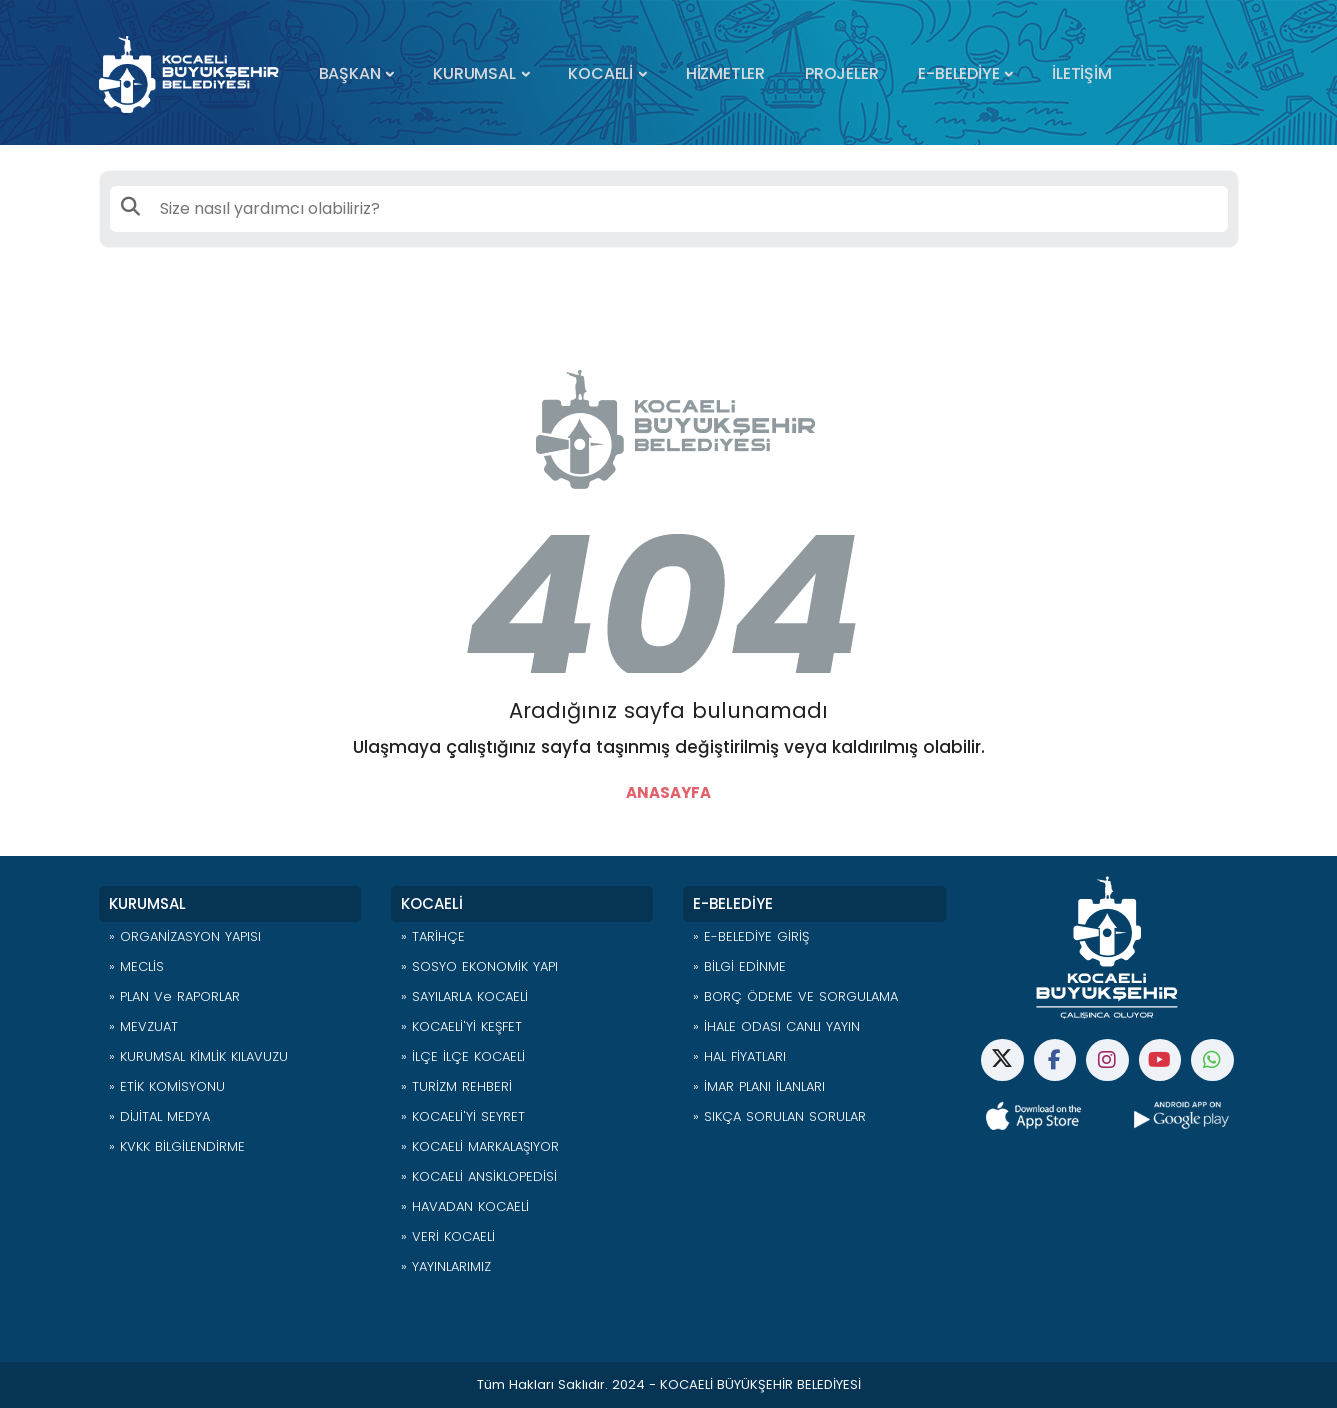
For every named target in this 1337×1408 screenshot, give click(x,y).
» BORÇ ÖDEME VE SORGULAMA (795, 996)
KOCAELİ (600, 73)
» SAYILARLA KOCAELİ (464, 996)
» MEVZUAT (143, 1026)
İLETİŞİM (1081, 73)
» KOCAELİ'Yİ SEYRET (463, 1116)
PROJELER (841, 73)
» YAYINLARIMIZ (446, 1266)
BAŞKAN (350, 73)
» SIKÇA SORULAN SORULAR (779, 1116)
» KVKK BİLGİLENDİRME (177, 1146)
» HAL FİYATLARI (739, 1056)
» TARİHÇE (433, 936)
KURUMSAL (474, 73)
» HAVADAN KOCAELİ (465, 1206)
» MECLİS (136, 966)
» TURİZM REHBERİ (456, 1086)
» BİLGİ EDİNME (739, 966)
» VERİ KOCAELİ (448, 1236)
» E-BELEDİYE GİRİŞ (751, 936)
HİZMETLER (725, 73)
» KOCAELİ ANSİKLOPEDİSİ (479, 1176)
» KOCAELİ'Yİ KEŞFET (461, 1026)
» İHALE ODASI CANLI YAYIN (776, 1026)
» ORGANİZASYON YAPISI (185, 936)
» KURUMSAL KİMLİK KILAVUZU (198, 1056)
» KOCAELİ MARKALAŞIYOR (480, 1146)
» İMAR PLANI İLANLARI (759, 1086)
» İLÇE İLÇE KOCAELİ (463, 1056)
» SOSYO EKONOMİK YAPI (479, 966)
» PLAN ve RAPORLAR (174, 996)
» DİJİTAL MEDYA (159, 1116)
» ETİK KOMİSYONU (167, 1086)
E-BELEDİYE (958, 73)
